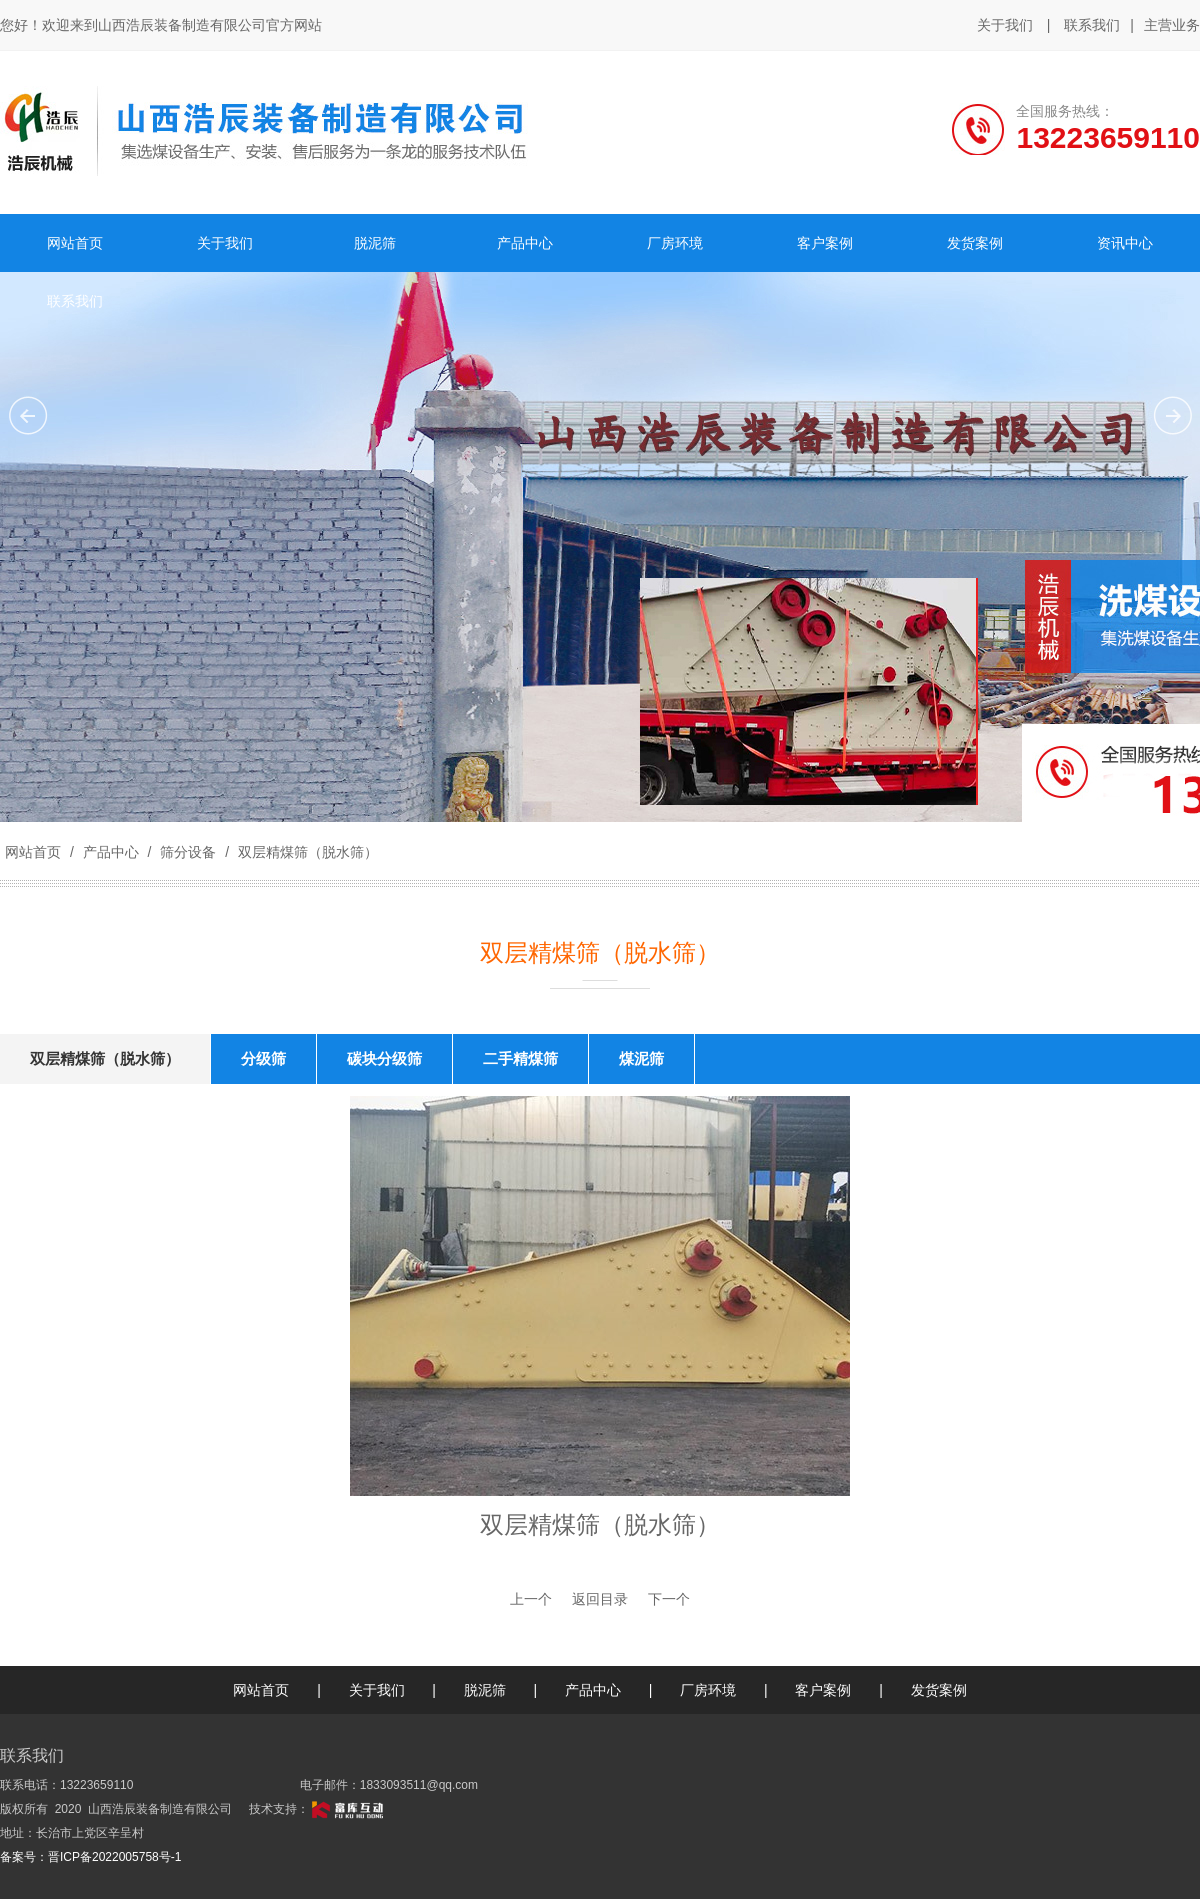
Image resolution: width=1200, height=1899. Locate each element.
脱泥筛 (485, 1690)
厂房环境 (708, 1690)
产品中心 (111, 852)
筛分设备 (188, 852)
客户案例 (823, 1690)
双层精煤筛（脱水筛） (306, 852)
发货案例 (939, 1690)
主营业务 (1172, 26)
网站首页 (33, 852)
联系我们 (1092, 25)
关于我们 (1005, 25)
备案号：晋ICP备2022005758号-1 (90, 1857)
